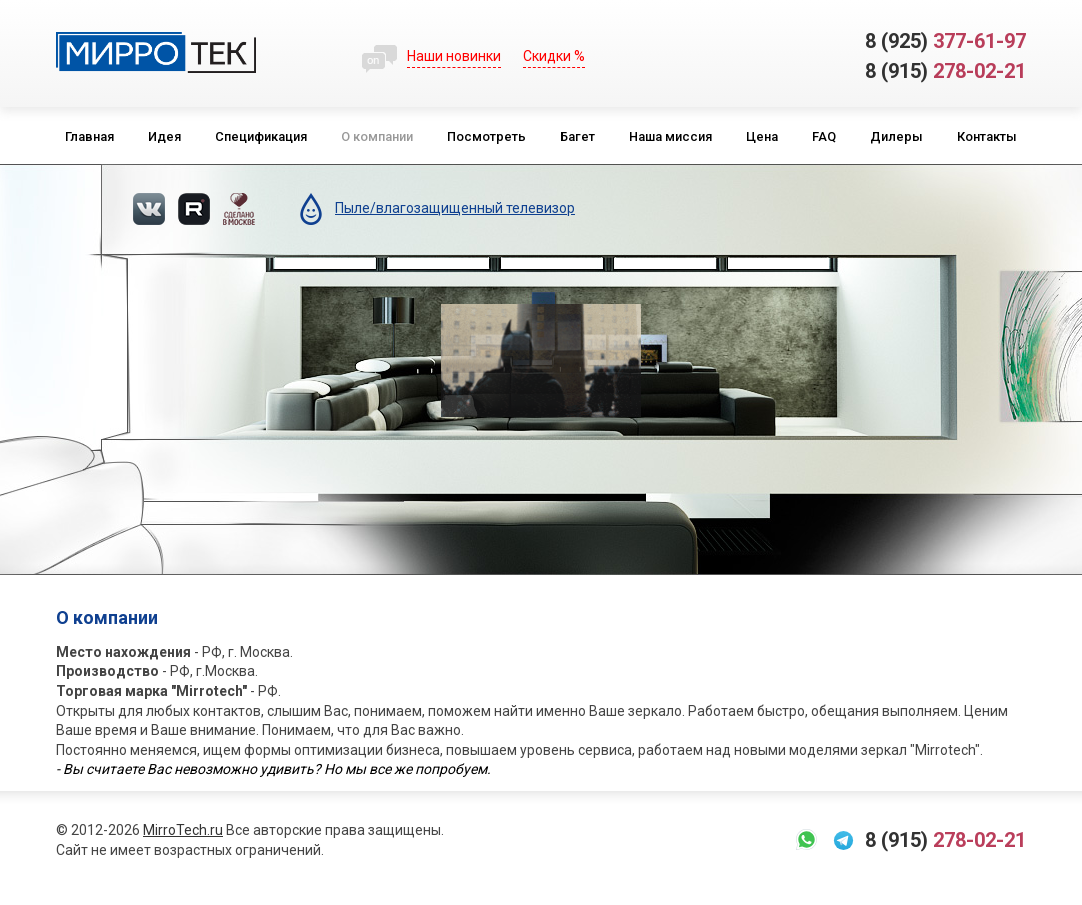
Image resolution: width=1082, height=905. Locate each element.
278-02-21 (945, 71)
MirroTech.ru (183, 830)
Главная (89, 136)
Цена (762, 136)
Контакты (987, 136)
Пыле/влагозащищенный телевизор (455, 208)
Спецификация (261, 136)
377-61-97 (945, 41)
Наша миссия (670, 136)
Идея (164, 136)
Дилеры (896, 136)
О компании (377, 136)
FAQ (824, 136)
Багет (577, 136)
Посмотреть (486, 136)
